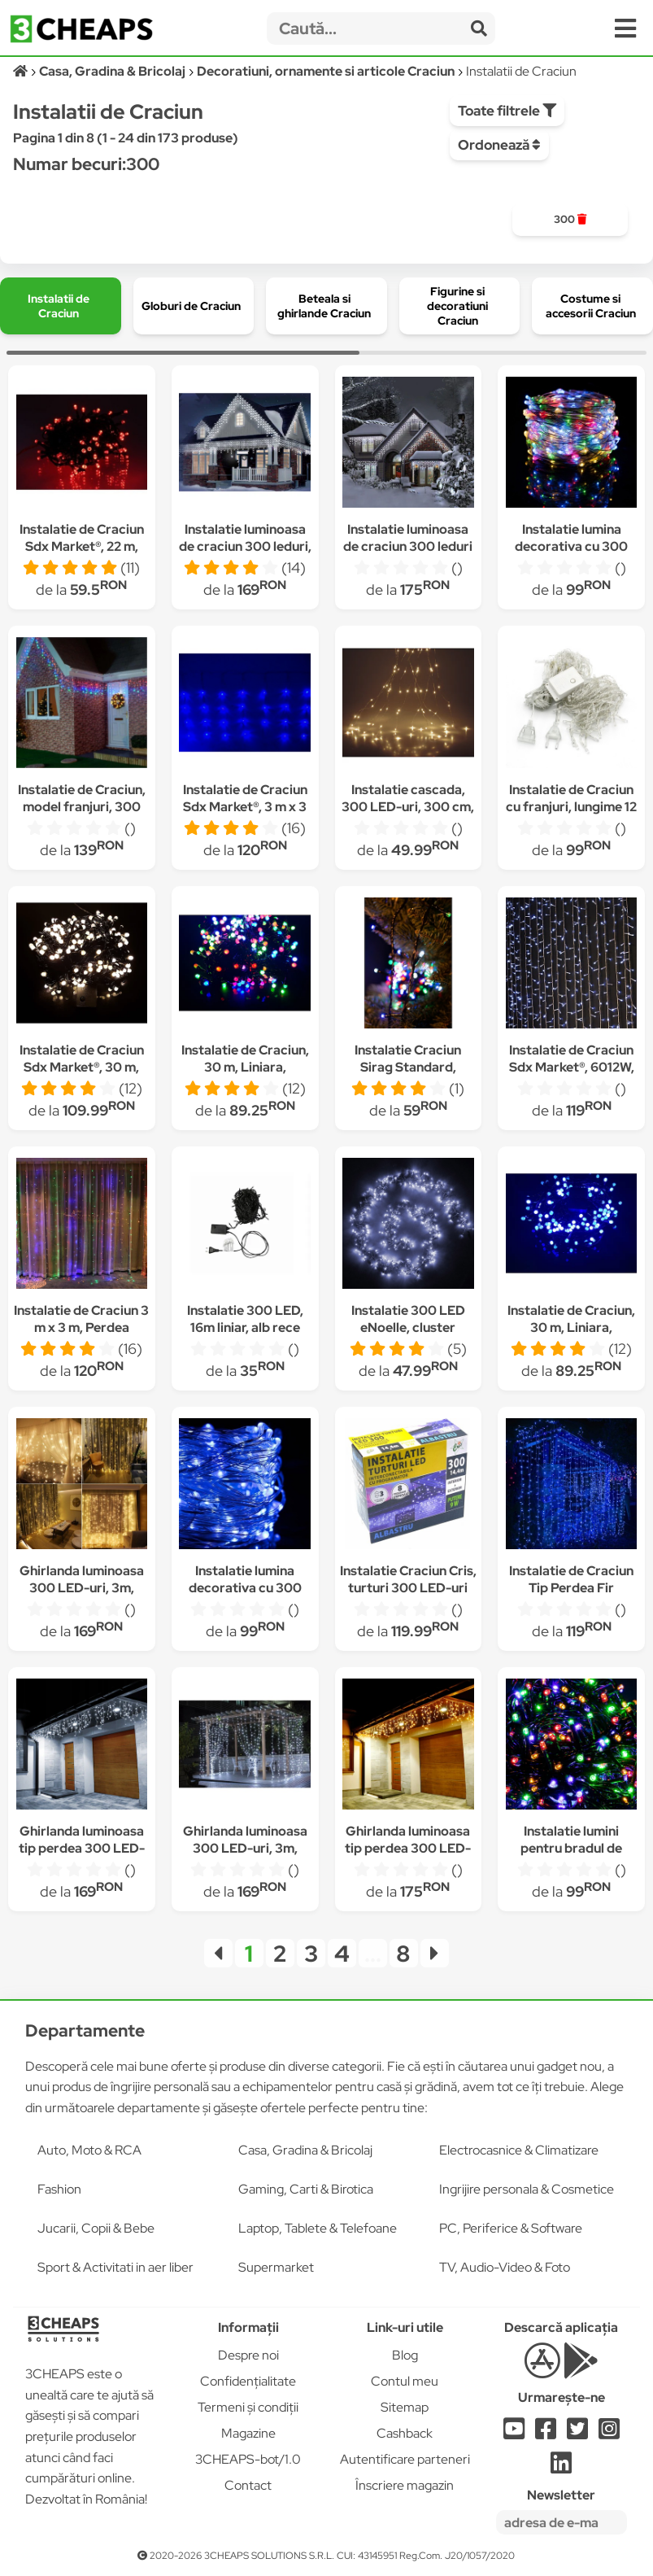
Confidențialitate (248, 2381)
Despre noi (248, 2355)
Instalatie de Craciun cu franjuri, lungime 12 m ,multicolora (571, 806)
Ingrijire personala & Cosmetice (526, 2189)
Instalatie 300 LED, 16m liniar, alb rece (245, 1319)
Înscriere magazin (404, 2485)
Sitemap (405, 2407)
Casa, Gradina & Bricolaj (305, 2150)
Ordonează (499, 145)
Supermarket (276, 2267)
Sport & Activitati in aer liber (115, 2267)
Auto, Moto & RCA (89, 2150)
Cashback (405, 2433)
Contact (248, 2485)
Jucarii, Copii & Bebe (96, 2228)
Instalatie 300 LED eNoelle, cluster (408, 1319)
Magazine (248, 2433)
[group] (570, 219)
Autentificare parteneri (405, 2459)
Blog (405, 2355)
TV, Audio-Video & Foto (504, 2267)
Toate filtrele (507, 111)
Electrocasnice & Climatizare (519, 2150)
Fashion (59, 2189)
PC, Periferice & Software (510, 2228)
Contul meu (404, 2381)
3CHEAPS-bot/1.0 (248, 2459)
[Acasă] (21, 71)
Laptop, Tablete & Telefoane (317, 2228)
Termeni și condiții (248, 2407)
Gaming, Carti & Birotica (305, 2189)
